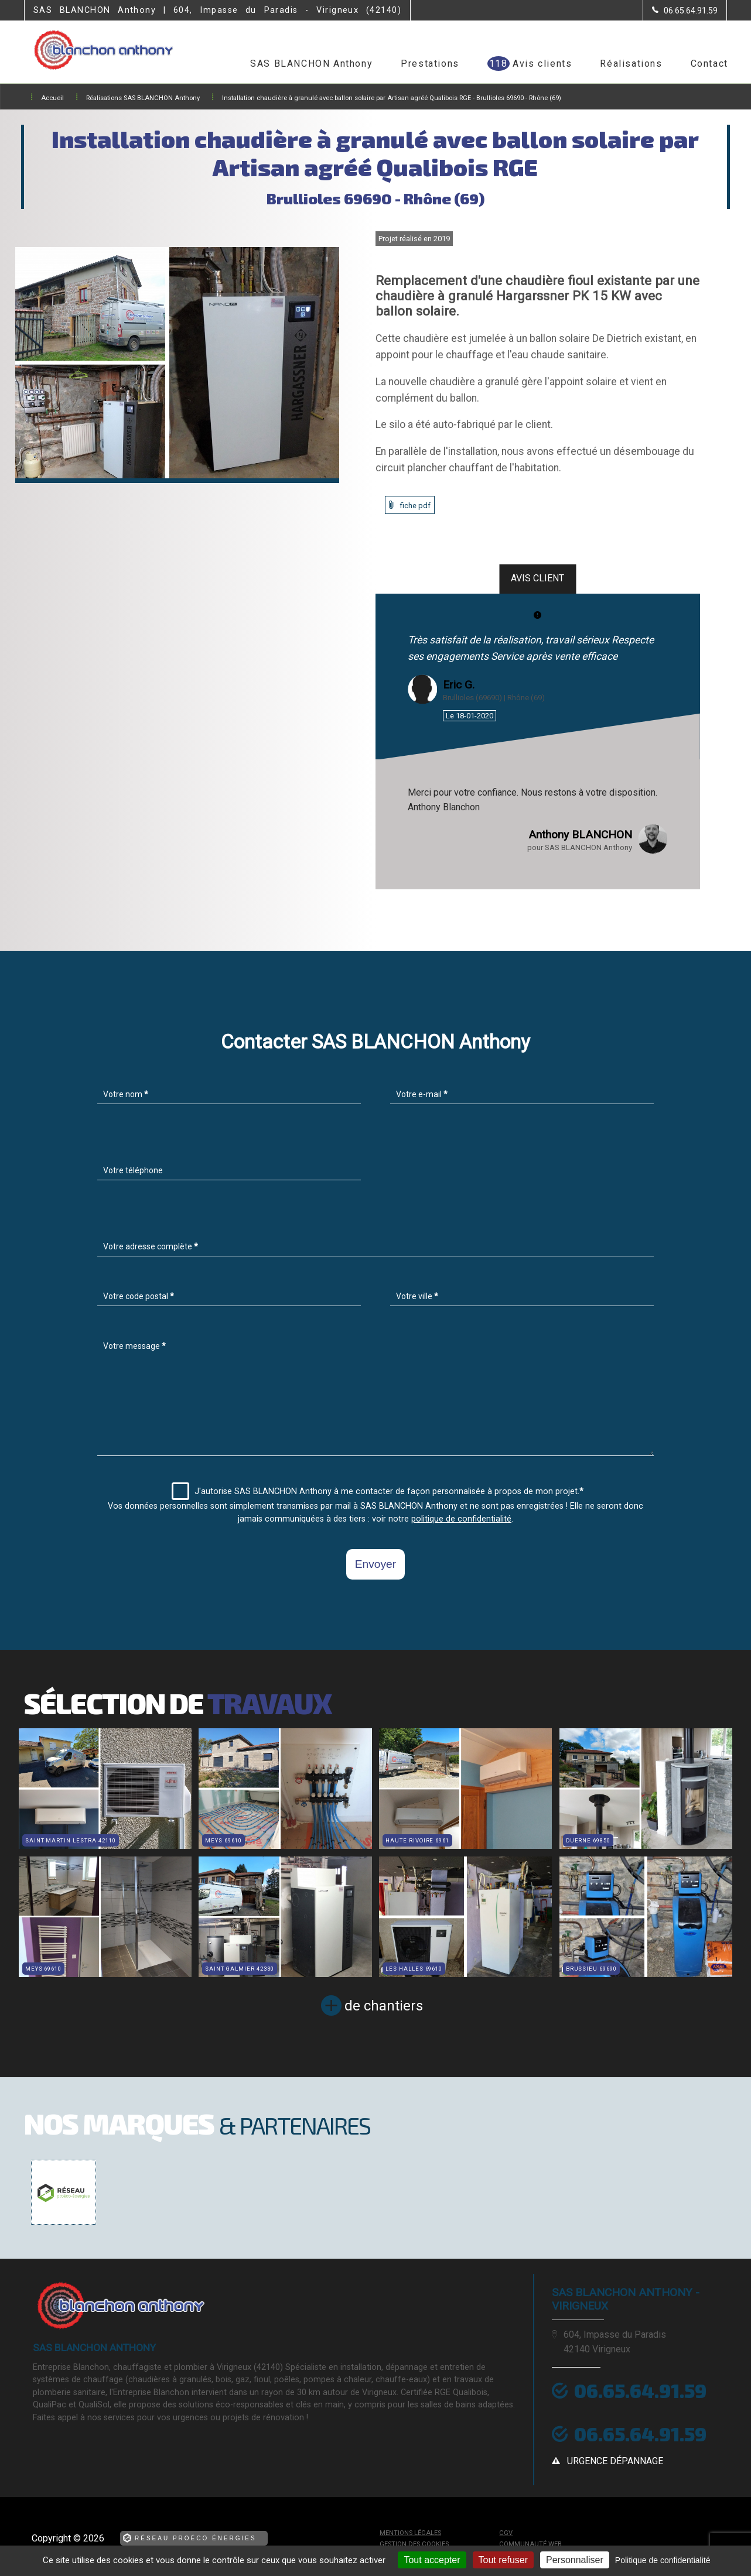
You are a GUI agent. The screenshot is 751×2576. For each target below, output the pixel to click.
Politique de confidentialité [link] (663, 2560)
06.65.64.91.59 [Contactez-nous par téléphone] (640, 2390)
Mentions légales (410, 2533)
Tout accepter (432, 2560)
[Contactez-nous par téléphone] (685, 10)
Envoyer (375, 1564)
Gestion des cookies (414, 2544)
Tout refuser (503, 2560)
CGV (506, 2533)
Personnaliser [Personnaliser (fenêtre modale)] (574, 2560)
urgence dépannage (615, 2461)
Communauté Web (530, 2544)
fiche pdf (415, 505)
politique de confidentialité (461, 1519)
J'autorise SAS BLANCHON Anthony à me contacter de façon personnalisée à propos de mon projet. (377, 1491)
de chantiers (383, 2006)
